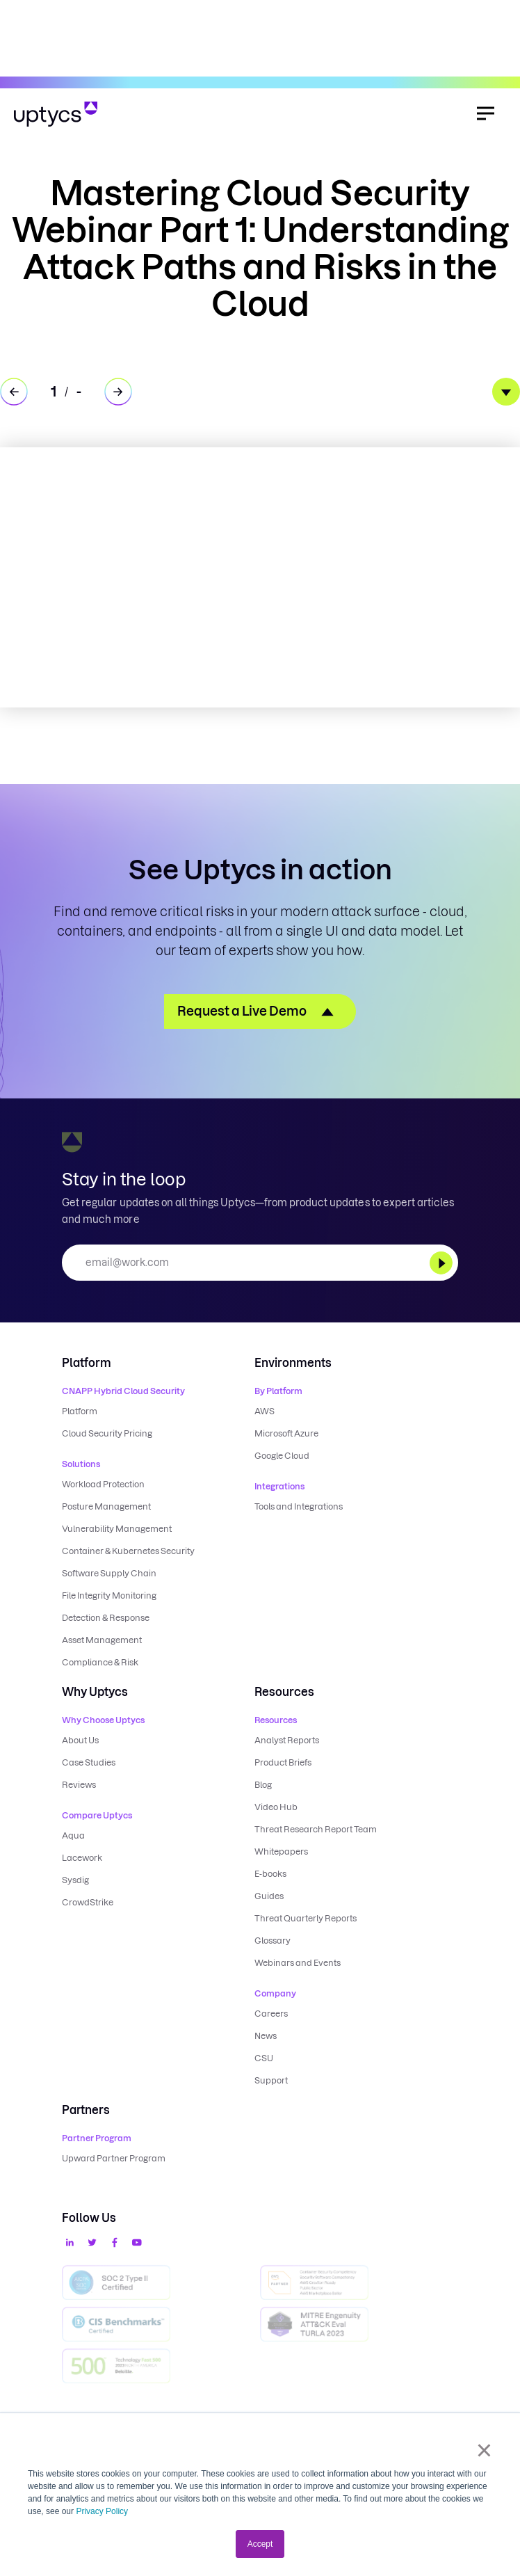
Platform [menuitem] (79, 1411)
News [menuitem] (265, 2035)
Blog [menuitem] (263, 1784)
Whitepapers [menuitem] (281, 1851)
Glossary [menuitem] (272, 1940)
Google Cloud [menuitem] (281, 1455)
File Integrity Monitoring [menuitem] (109, 1595)
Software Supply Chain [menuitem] (109, 1573)
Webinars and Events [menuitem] (297, 1962)
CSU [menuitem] (263, 2058)
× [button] (484, 2450)
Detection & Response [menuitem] (105, 1617)
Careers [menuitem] (271, 2013)
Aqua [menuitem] (73, 1835)
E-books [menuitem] (270, 1873)
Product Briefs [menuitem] (282, 1762)
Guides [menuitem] (269, 1896)
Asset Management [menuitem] (102, 1640)
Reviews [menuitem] (79, 1784)
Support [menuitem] (271, 2080)
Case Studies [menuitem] (88, 1762)
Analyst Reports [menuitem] (286, 1740)
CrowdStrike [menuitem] (87, 1902)
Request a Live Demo (242, 1011)
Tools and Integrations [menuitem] (298, 1506)
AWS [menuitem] (264, 1411)
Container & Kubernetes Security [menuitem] (128, 1550)
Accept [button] (260, 2544)
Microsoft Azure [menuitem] (286, 1433)
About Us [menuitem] (80, 1740)
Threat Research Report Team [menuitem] (315, 1829)
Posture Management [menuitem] (106, 1506)
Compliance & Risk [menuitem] (100, 1662)
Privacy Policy (102, 2511)
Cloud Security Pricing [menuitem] (107, 1433)
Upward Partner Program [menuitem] (113, 2158)
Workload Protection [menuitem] (103, 1484)
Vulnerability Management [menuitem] (117, 1528)
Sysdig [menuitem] (75, 1880)
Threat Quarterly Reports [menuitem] (305, 1918)
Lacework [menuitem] (82, 1857)
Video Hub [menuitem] (276, 1806)
